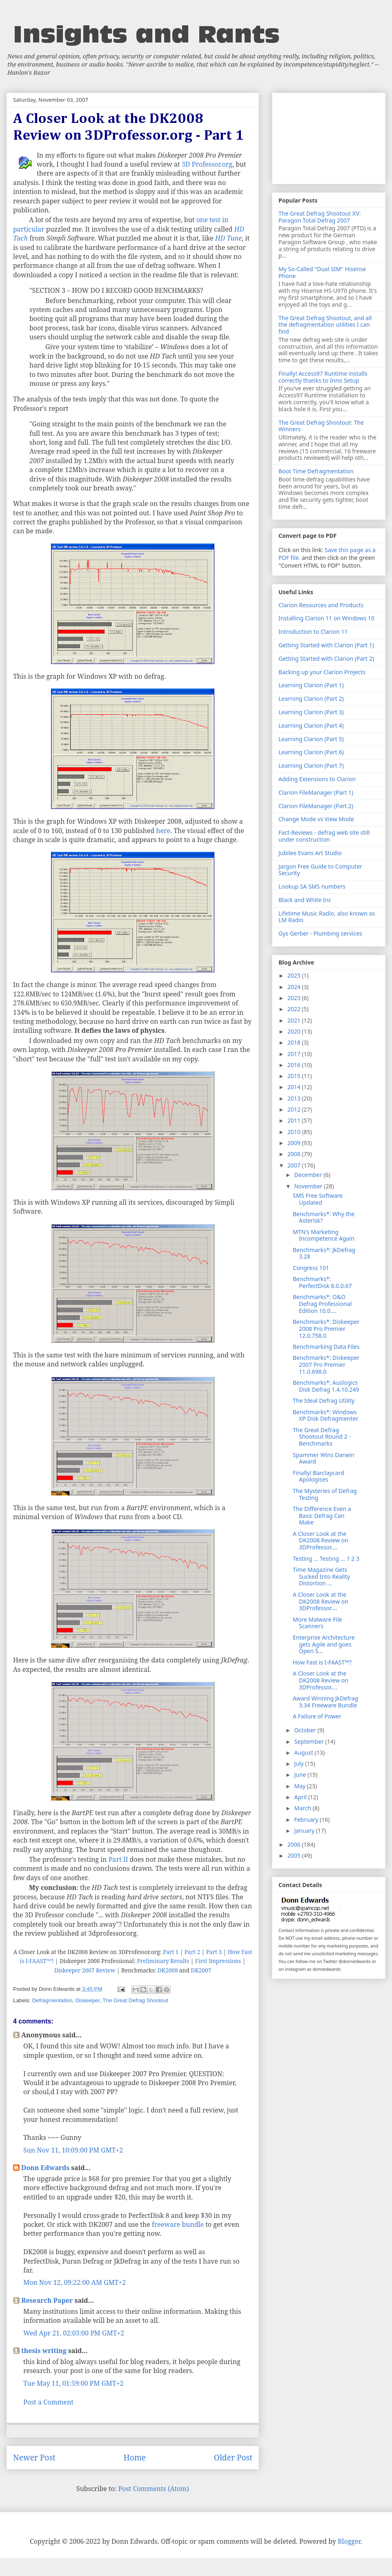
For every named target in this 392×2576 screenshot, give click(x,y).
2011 (294, 1120)
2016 (294, 1065)
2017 (294, 1054)
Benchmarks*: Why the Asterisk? (323, 1217)
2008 (294, 1154)
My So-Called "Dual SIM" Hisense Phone (322, 272)
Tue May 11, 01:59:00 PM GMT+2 (73, 2383)
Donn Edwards (45, 2167)
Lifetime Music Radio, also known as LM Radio (326, 916)
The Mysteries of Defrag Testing (325, 1494)
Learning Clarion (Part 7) (311, 765)
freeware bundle (178, 2224)
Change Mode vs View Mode (316, 819)
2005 (294, 1855)
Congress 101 (311, 1268)
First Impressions (218, 1961)
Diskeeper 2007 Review (84, 1970)
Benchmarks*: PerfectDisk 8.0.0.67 (322, 1282)
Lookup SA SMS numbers (311, 886)
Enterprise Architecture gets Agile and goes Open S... (324, 1644)
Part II (118, 1859)
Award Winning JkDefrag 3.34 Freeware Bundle (325, 1701)
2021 (294, 1020)
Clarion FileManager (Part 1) (315, 792)
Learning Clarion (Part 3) (311, 712)
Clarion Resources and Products (320, 605)
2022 (294, 1009)
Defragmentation (52, 2000)
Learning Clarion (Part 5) (311, 739)
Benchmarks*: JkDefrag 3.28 (324, 1253)
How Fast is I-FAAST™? (322, 1662)
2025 (294, 975)
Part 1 (170, 1952)
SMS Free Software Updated (318, 1199)
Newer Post (34, 2457)
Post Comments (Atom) (153, 2488)
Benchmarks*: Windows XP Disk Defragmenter (325, 1415)
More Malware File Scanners (317, 1623)
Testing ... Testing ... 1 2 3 (326, 1558)
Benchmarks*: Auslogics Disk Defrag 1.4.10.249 (326, 1386)
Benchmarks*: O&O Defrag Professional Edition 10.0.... (322, 1304)
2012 (294, 1109)
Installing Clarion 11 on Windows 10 (326, 618)
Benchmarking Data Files (326, 1346)
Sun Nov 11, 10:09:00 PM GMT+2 (73, 2150)
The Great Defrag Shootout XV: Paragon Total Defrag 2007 (319, 216)
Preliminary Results (163, 1961)
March (303, 1808)
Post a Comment (48, 2402)
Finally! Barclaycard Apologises (318, 1476)
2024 (294, 987)
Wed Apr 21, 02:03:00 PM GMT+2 (73, 2333)
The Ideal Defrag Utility (323, 1400)
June (300, 1774)
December (308, 1175)
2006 (294, 1844)
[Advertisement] (328, 137)
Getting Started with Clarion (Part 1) (326, 645)
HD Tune (228, 238)
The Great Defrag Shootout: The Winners (321, 426)
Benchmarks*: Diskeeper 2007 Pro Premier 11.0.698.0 (326, 1364)
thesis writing (44, 2350)
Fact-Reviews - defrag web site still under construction (324, 836)
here (163, 830)
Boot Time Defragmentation (316, 471)
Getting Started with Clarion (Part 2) (326, 658)
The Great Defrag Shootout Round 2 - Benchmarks (322, 1437)
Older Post (233, 2457)
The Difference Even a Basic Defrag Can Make (322, 1515)
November (309, 1186)
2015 (294, 1076)
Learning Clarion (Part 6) (311, 752)
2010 (294, 1132)
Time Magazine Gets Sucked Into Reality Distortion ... (321, 1576)
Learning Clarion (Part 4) (311, 725)
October (305, 1730)
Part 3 (214, 1952)
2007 (294, 1165)
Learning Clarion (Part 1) (311, 685)
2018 (294, 1042)
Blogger (349, 2541)
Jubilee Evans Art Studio (310, 853)
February (307, 1819)
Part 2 (192, 1952)
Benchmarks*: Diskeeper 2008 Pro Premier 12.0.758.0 (326, 1328)
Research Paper (47, 2300)
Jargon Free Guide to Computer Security (320, 869)
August (304, 1752)
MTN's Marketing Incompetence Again (323, 1235)
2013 (294, 1098)
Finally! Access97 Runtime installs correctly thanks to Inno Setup (323, 377)
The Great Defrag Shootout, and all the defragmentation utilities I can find (325, 325)
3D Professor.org (207, 164)
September (309, 1741)
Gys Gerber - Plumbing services (320, 933)
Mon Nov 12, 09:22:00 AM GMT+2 (74, 2282)
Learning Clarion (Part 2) (311, 698)
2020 (294, 1031)
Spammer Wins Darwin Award (323, 1458)
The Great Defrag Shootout (135, 2000)
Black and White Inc (304, 900)
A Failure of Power (317, 1716)
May (300, 1786)
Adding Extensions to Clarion (317, 779)
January (305, 1830)
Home (134, 2457)
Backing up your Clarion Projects (321, 672)
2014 (294, 1087)
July (299, 1763)
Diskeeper (88, 2000)
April (301, 1797)
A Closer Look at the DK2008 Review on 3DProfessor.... (320, 1540)
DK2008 (168, 1970)
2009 (294, 1143)
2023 (294, 998)
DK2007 (201, 1970)
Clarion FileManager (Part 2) (315, 806)
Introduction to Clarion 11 (312, 631)
